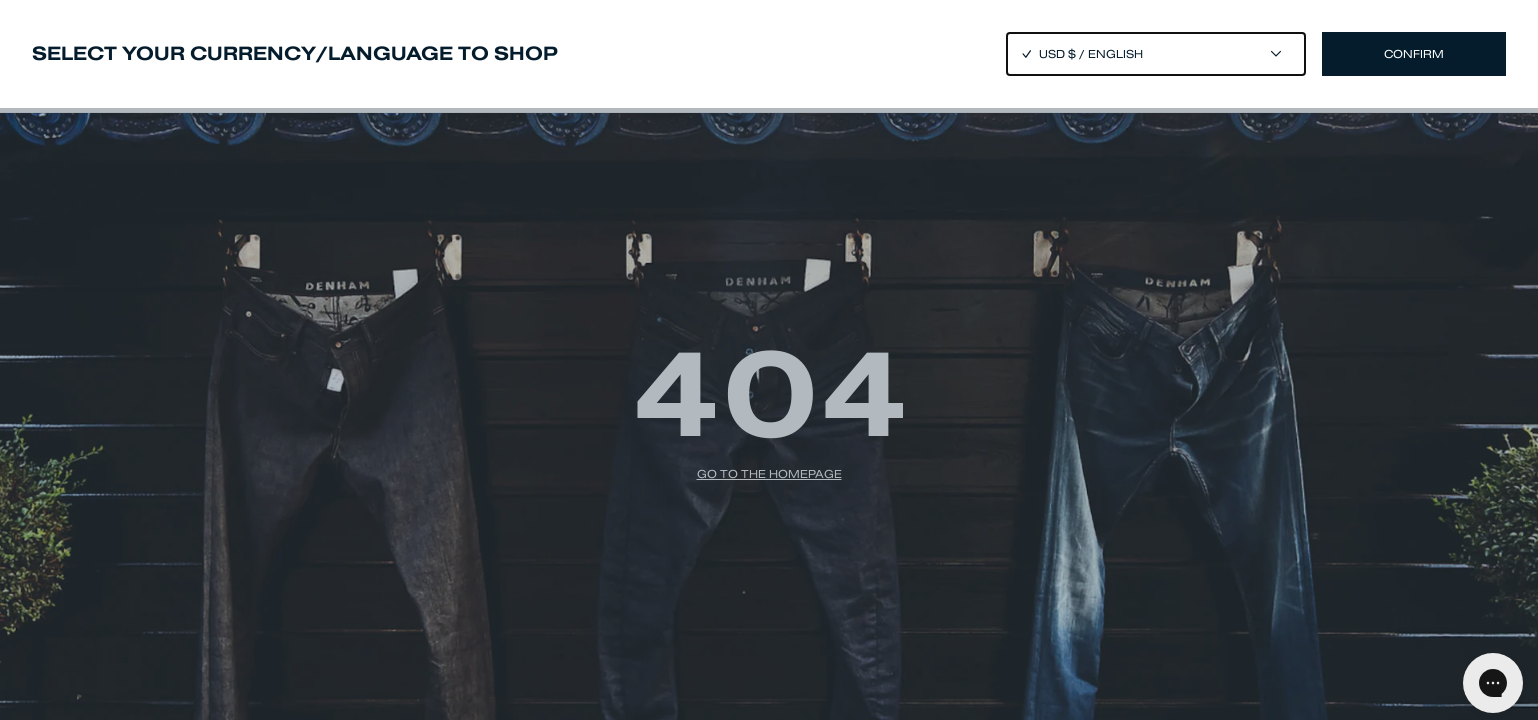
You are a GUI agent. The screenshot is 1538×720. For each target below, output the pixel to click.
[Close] (769, 360)
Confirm (1414, 54)
